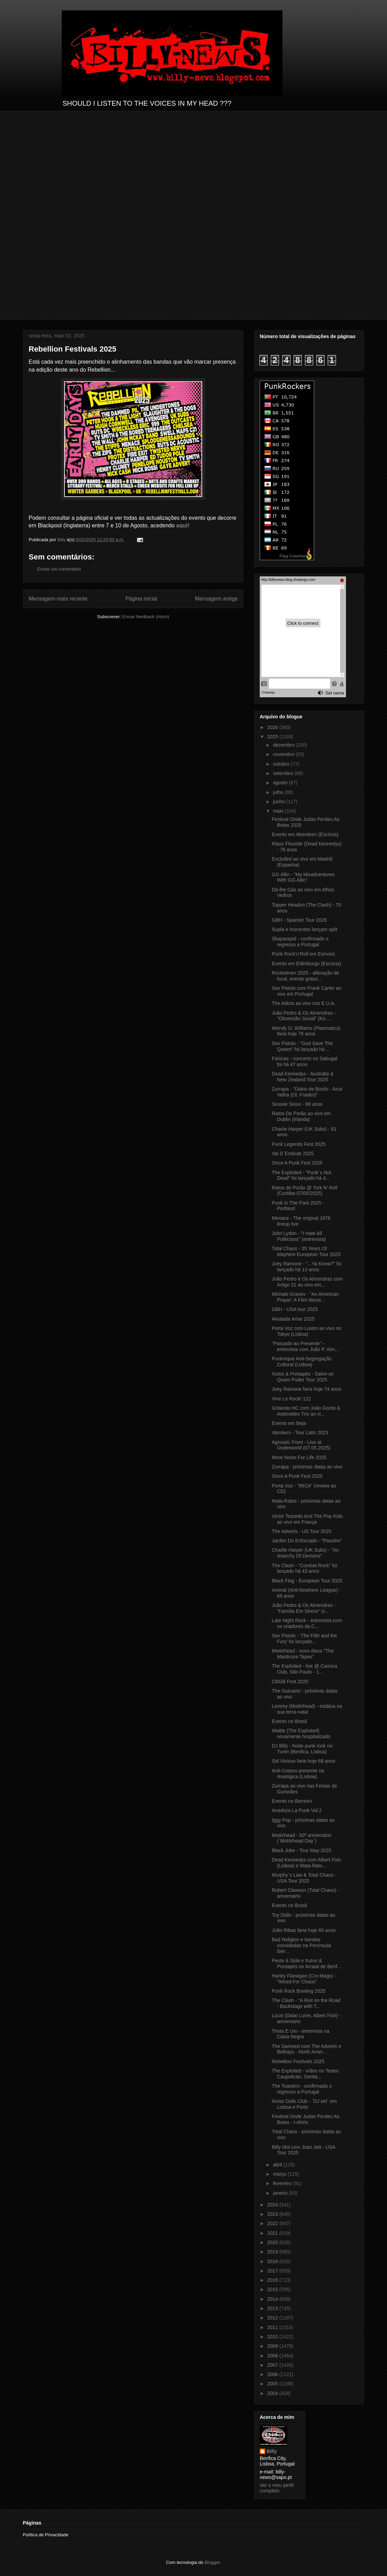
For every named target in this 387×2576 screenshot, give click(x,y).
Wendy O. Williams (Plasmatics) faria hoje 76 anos (306, 1031)
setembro (283, 773)
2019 (273, 2251)
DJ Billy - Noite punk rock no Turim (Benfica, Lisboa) (302, 1748)
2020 (273, 2242)
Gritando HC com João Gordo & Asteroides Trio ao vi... (306, 1411)
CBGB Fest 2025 (290, 1681)
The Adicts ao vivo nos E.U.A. (303, 1003)
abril (278, 2164)
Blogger (212, 2562)
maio (279, 811)
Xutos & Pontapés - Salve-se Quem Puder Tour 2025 (303, 1376)
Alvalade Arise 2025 (293, 1319)
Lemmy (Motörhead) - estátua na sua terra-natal (307, 1709)
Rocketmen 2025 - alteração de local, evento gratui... (305, 975)
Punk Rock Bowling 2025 (299, 1991)
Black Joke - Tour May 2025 (301, 1850)
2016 (273, 2280)
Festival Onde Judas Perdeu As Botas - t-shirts (305, 2119)
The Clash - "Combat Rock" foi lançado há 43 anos (304, 1568)
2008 (273, 2355)
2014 (273, 2299)
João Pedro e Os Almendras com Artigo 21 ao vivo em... (307, 1281)
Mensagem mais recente (58, 599)
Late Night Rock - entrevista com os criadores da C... (307, 1623)
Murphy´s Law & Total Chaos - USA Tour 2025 (304, 1878)
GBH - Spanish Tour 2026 (299, 920)
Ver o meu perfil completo (277, 2487)
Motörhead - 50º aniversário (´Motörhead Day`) (301, 1838)
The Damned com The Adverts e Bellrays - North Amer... (306, 2049)
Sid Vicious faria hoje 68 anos (303, 1761)
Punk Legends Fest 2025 (299, 1144)
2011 (273, 2327)
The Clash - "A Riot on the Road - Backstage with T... (306, 2003)
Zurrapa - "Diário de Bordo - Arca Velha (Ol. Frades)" (307, 1092)
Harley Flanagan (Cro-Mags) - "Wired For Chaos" (304, 1978)
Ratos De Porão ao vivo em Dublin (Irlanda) (301, 1116)
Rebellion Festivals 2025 (298, 2061)
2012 (273, 2317)
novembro (284, 754)
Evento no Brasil (289, 1721)
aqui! (182, 525)
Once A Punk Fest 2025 (297, 1163)
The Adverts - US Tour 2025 (301, 1531)
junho (279, 801)
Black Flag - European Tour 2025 (307, 1580)
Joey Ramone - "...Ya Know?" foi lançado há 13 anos (306, 1266)
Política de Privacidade (45, 2534)
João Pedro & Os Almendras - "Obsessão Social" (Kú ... (304, 1016)
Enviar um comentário (59, 569)
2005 (273, 2383)
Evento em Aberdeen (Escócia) (305, 834)
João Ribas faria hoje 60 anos (304, 1930)
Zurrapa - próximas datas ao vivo (307, 1466)
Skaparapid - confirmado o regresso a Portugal (300, 941)
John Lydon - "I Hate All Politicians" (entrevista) (299, 1236)
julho (278, 792)
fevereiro (283, 2183)
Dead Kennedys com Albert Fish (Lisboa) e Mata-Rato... (306, 1862)
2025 (273, 736)
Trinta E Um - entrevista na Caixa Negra (300, 2034)
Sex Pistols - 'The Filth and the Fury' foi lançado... (304, 1638)
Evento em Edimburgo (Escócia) (306, 963)
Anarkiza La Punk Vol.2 (297, 1810)
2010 (273, 2336)
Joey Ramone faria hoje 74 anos (306, 1389)
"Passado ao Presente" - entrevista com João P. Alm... (305, 1346)
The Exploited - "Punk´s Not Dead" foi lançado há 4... (301, 1175)
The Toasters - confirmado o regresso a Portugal (302, 2089)
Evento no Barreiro (292, 1801)
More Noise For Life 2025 (299, 1457)
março (280, 2174)
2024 (273, 2205)
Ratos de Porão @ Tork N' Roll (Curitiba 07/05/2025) (304, 1190)
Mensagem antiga (216, 599)
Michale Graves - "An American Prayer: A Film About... (305, 1297)
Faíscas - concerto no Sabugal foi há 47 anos (304, 1061)
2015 (273, 2289)
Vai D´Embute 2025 (293, 1153)
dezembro (284, 745)
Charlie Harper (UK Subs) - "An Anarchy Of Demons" (305, 1553)
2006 (273, 2374)
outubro (281, 764)
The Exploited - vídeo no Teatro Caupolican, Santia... (305, 2073)
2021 (273, 2233)
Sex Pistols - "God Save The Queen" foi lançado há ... (302, 1046)
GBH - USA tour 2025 (295, 1309)
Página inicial (141, 599)
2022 (273, 2223)
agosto (281, 782)
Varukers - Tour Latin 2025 (300, 1432)
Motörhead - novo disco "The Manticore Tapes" (303, 1653)
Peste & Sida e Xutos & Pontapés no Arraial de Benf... (306, 1963)
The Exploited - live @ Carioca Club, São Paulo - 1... (304, 1669)
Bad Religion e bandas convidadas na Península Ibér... (301, 1945)
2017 (273, 2270)
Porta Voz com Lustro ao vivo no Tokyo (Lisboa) (306, 1331)
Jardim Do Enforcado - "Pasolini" (307, 1540)
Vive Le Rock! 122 (291, 1398)
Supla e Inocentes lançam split (304, 929)
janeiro (281, 2193)
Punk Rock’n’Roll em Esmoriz (303, 954)
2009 (273, 2346)
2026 (273, 727)
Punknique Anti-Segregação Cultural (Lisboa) (302, 1361)
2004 (273, 2393)
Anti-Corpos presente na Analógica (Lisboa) (298, 1773)
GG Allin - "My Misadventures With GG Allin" (303, 877)
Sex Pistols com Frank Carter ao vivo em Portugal (306, 991)
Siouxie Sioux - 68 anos (297, 1104)
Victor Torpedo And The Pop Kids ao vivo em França (307, 1519)
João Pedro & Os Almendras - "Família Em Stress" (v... (304, 1608)
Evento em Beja (289, 1423)
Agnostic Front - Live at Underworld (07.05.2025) (301, 1445)
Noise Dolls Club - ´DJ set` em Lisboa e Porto (304, 2104)
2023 (273, 2214)
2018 (273, 2261)
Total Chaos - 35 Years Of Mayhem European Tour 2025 (306, 1251)
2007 (273, 2365)
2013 (273, 2308)
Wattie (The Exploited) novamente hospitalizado (301, 1733)
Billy (272, 2451)
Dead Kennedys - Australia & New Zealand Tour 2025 (303, 1076)
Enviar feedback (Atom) (145, 616)
